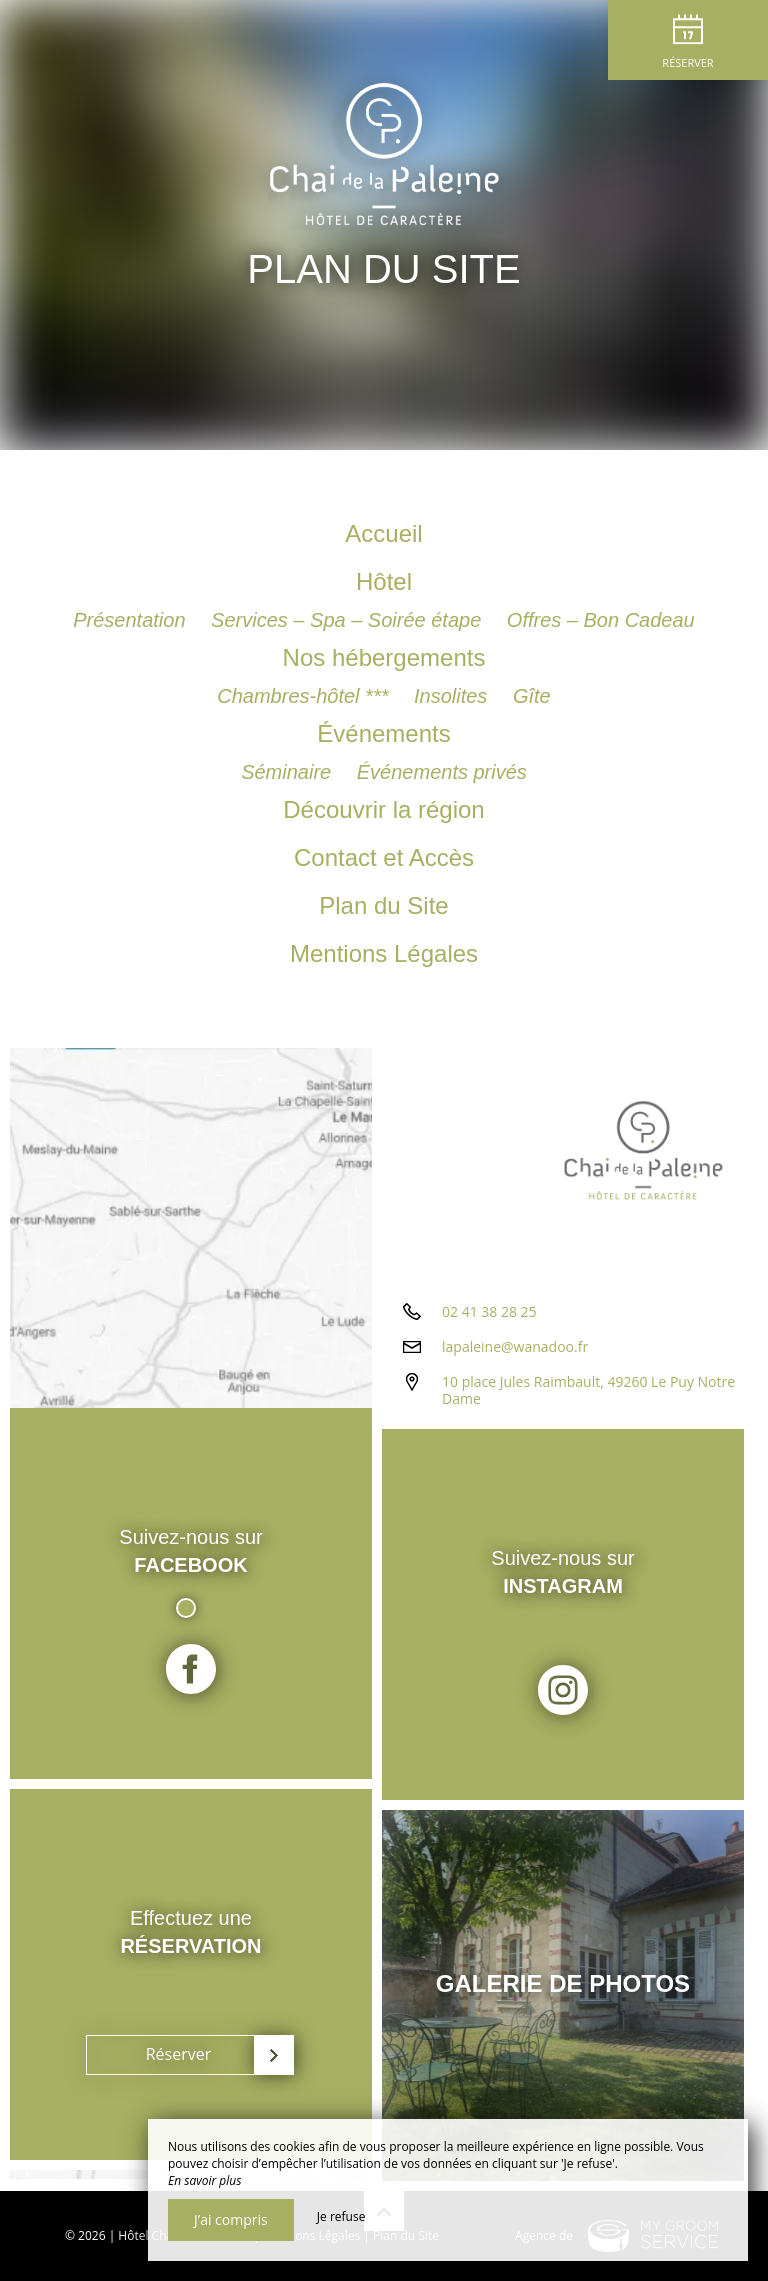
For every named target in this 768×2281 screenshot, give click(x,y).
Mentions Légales (384, 953)
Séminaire (289, 772)
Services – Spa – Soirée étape (349, 620)
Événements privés (442, 772)
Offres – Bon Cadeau (601, 620)
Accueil (383, 533)
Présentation (132, 620)
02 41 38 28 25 (489, 1311)
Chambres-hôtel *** (305, 696)
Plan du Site (383, 905)
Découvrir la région (383, 809)
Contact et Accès (384, 857)
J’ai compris (231, 2219)
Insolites (453, 696)
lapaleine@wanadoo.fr (515, 1346)
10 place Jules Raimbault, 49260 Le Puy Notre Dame (588, 1390)
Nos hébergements (384, 657)
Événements (383, 733)
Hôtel (384, 581)
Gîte (532, 696)
